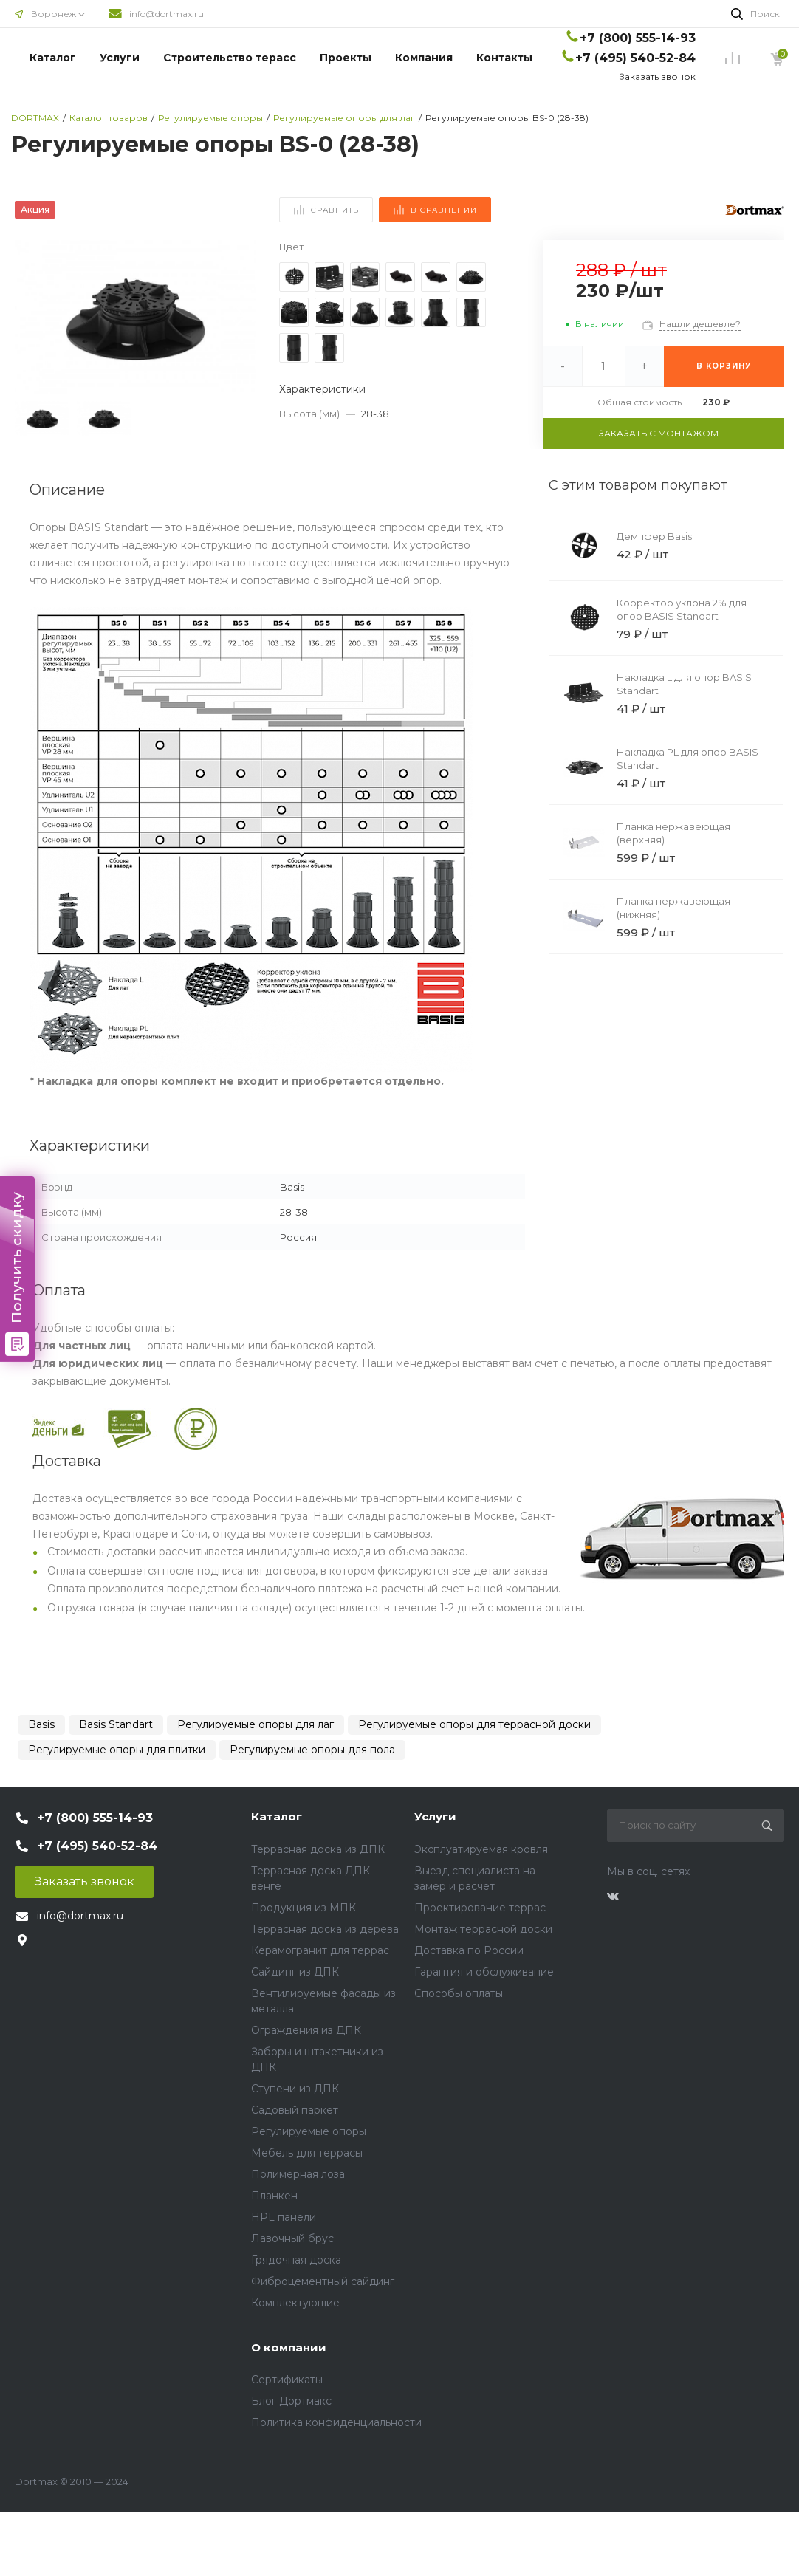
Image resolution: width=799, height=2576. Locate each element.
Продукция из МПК (303, 1907)
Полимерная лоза (298, 2174)
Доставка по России (469, 1950)
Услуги (120, 57)
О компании (288, 2347)
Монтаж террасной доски (483, 1929)
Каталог (53, 57)
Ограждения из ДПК (306, 2030)
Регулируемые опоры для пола (312, 1749)
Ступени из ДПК (295, 2088)
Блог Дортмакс (291, 2401)
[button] (238, 317)
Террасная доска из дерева (325, 1929)
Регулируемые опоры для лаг (255, 1724)
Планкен (274, 2195)
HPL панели (283, 2217)
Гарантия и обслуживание (484, 1972)
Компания (424, 57)
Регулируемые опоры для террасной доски (474, 1724)
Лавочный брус (292, 2238)
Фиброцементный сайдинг (322, 2281)
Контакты (504, 57)
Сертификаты (287, 2379)
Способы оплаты (458, 1993)
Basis (41, 1724)
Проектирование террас (480, 1907)
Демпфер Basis (654, 536)
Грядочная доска (296, 2260)
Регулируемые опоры (308, 2131)
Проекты (345, 57)
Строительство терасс (229, 57)
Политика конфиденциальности (336, 2422)
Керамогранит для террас (320, 1950)
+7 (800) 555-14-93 (638, 38)
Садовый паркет (294, 2110)
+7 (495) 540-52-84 (635, 58)
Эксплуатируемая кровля (481, 1849)
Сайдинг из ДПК (295, 1972)
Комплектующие (295, 2302)
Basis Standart (116, 1724)
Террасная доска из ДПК (318, 1849)
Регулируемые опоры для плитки (116, 1749)
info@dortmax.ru (166, 13)
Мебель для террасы (307, 2152)
